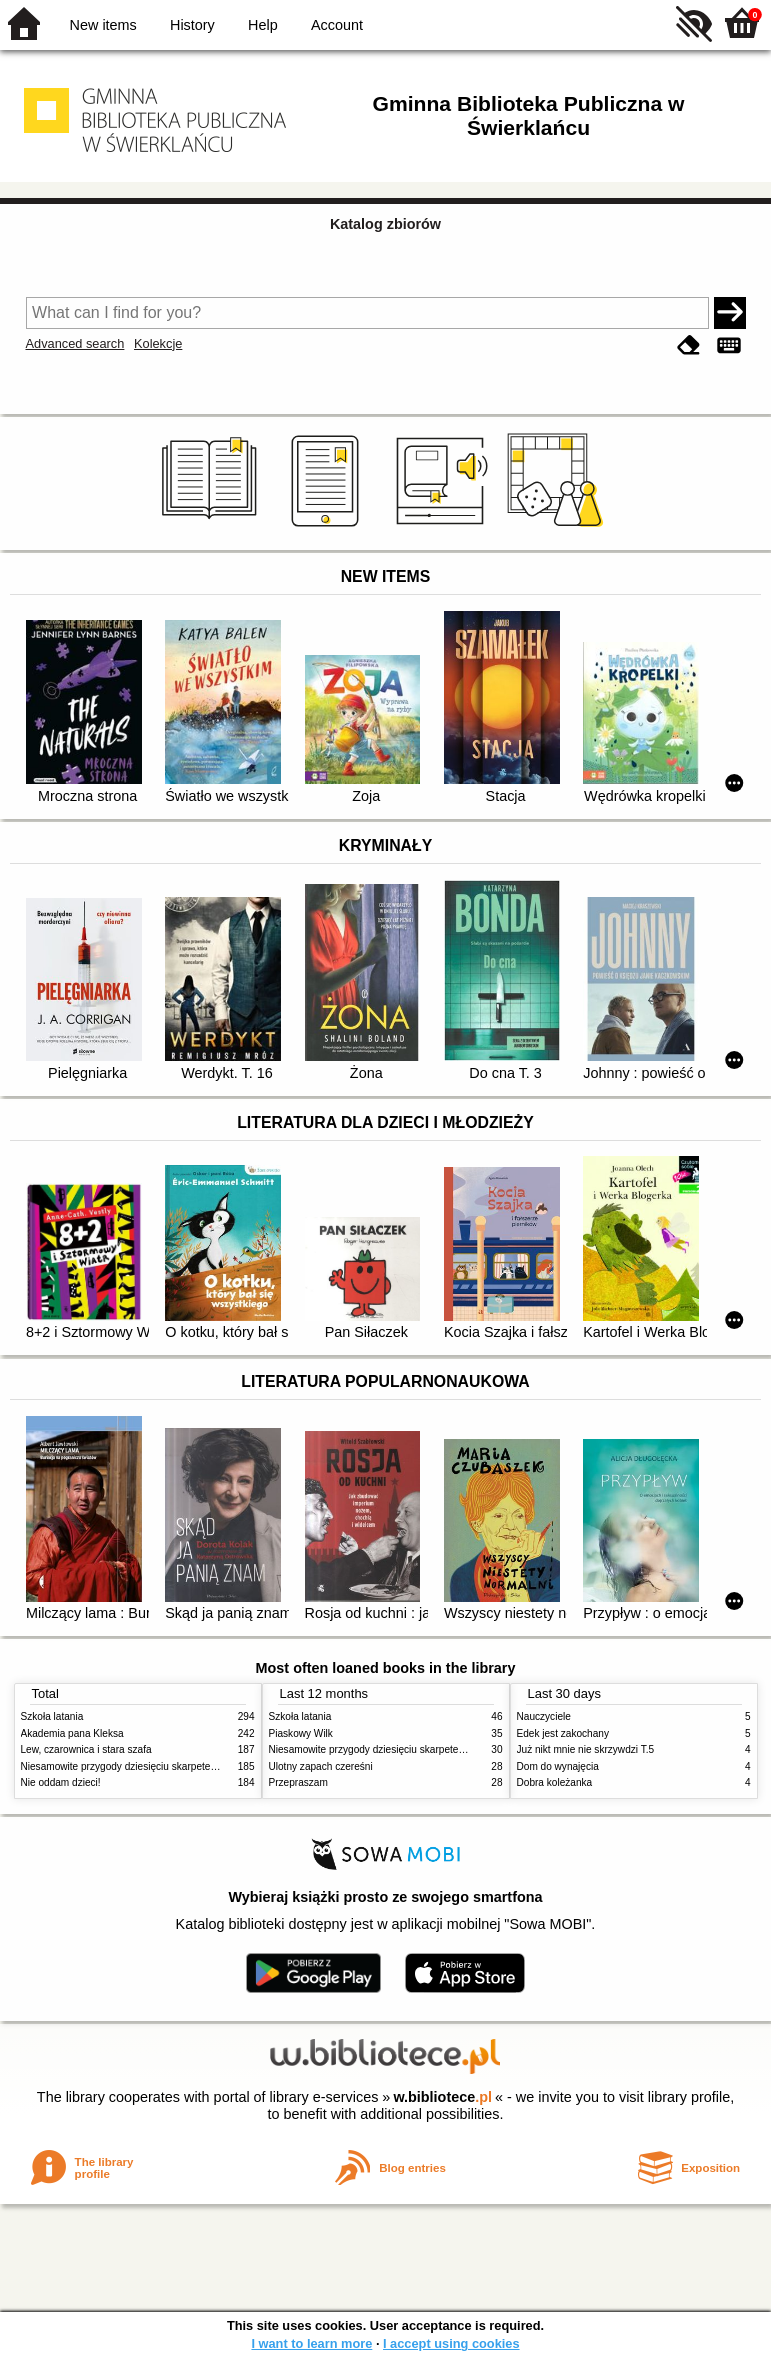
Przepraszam (298, 1782)
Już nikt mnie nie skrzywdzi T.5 (586, 1749)
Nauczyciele (544, 1716)
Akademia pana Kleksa (72, 1733)
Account (337, 25)
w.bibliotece (442, 2097)
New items (103, 25)
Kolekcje (158, 343)
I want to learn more (311, 2343)
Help (263, 25)
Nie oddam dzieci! (61, 1782)
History (192, 25)
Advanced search (75, 343)
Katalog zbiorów (385, 224)
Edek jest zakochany (563, 1733)
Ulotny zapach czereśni (321, 1766)
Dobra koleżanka (555, 1782)
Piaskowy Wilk (301, 1733)
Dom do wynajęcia (558, 1766)
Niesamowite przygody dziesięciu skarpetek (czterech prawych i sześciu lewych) (200, 1766)
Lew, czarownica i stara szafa (86, 1749)
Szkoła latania (52, 1716)
